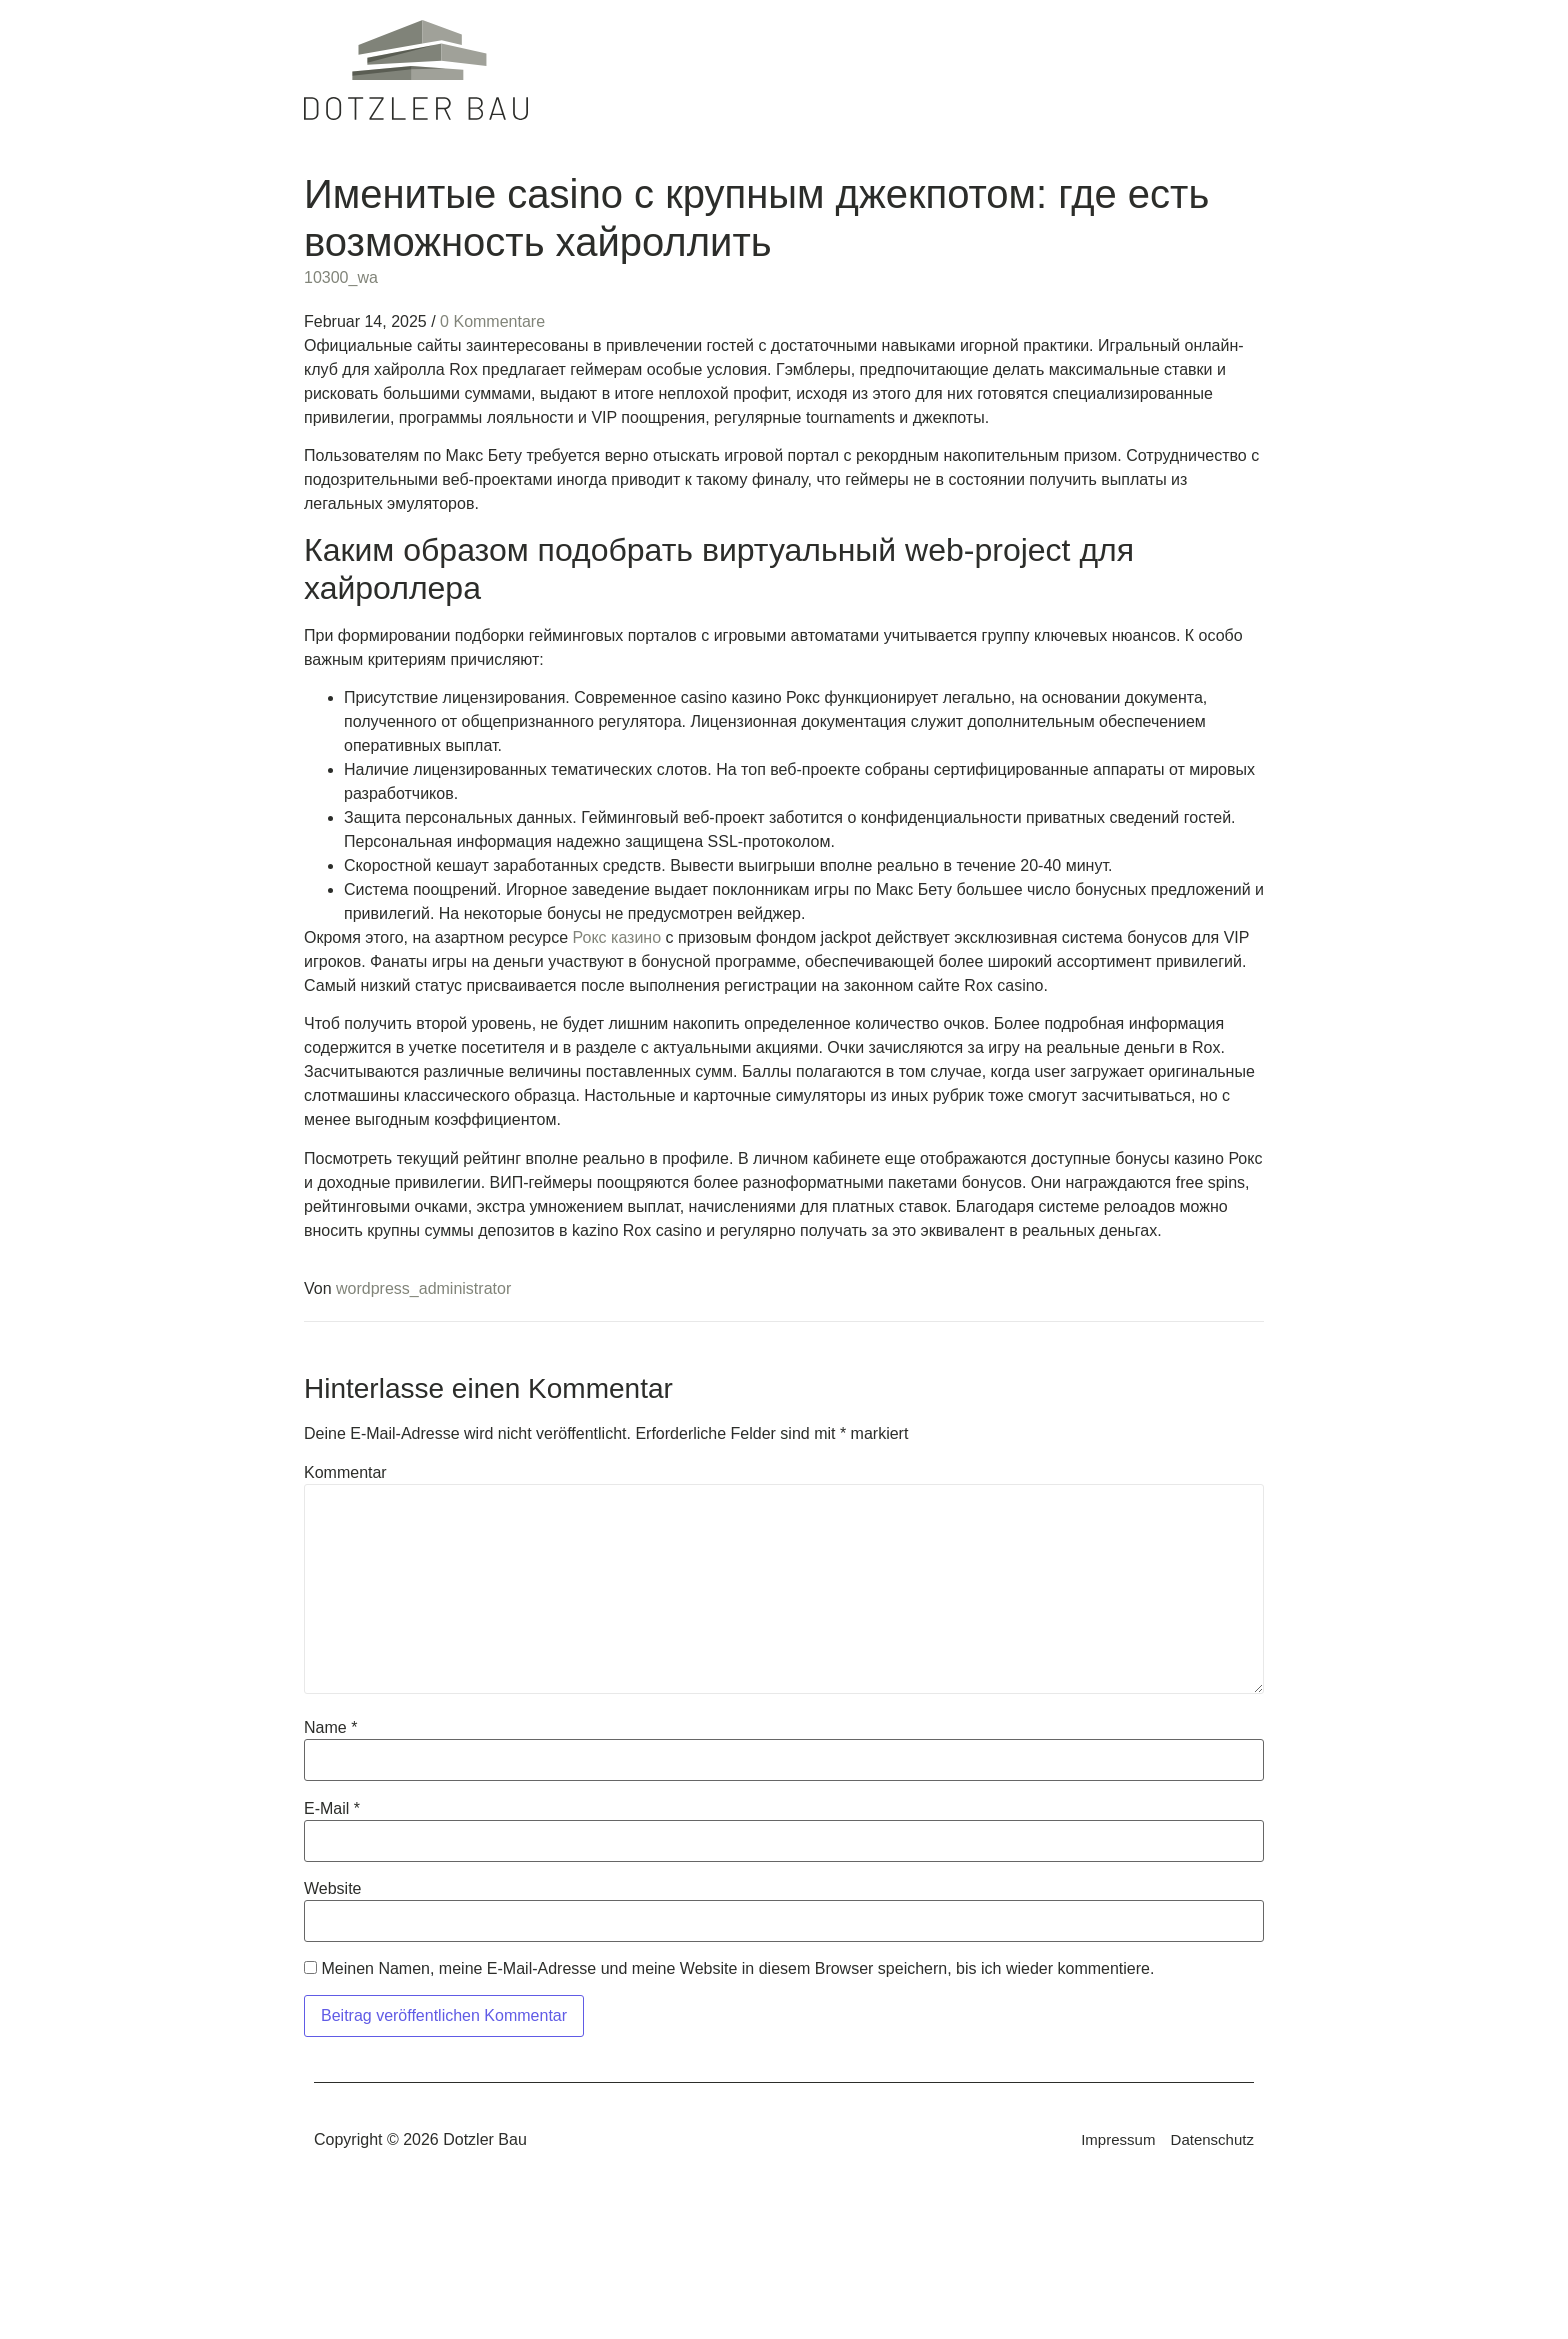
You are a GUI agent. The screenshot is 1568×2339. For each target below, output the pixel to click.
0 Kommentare (492, 321)
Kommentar (345, 1473)
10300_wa (341, 277)
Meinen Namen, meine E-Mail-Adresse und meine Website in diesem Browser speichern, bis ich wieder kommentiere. (737, 1969)
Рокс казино (617, 937)
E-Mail (332, 1809)
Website (333, 1889)
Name (330, 1728)
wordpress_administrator (423, 1288)
